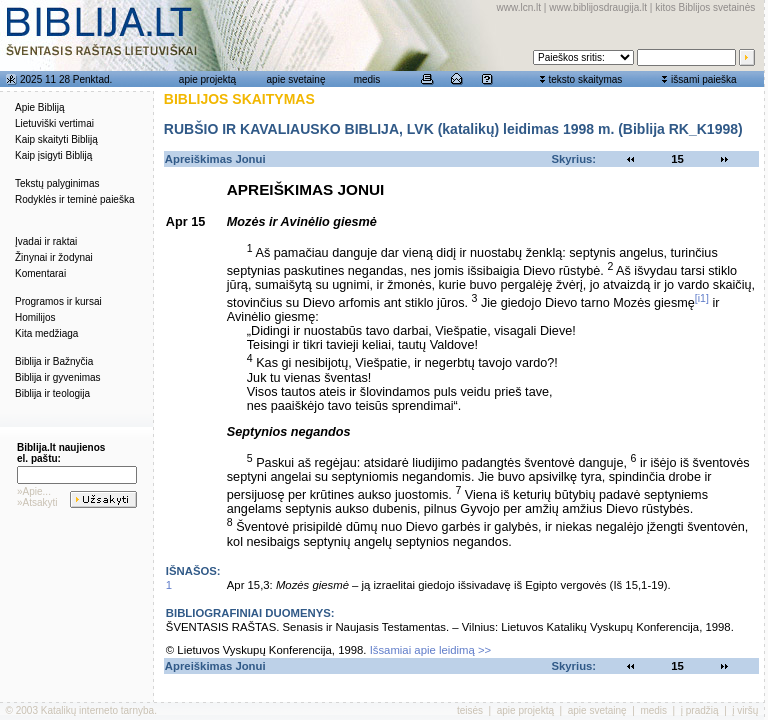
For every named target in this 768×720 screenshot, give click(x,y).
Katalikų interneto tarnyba (97, 710)
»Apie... (34, 491)
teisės (470, 710)
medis (367, 79)
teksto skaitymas (585, 79)
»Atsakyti (37, 502)
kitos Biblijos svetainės (705, 7)
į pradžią (700, 710)
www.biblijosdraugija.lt (598, 7)
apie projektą (207, 79)
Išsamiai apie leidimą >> (431, 650)
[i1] (702, 298)
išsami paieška (704, 79)
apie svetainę (296, 79)
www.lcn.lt (519, 7)
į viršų (745, 710)
